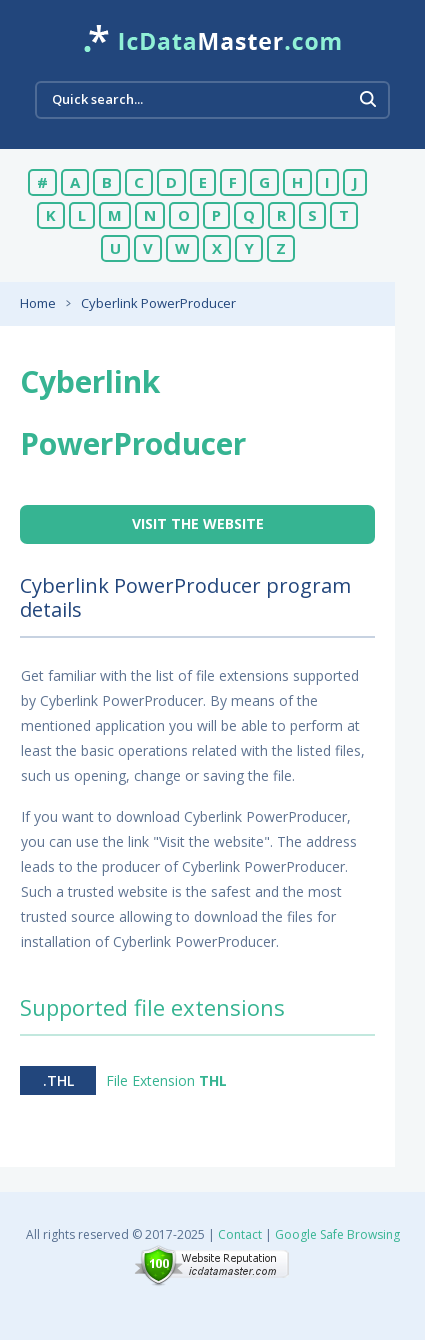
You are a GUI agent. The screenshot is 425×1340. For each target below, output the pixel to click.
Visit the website (198, 523)
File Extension (166, 1080)
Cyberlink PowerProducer (158, 303)
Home (38, 303)
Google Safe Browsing (337, 1234)
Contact (240, 1234)
